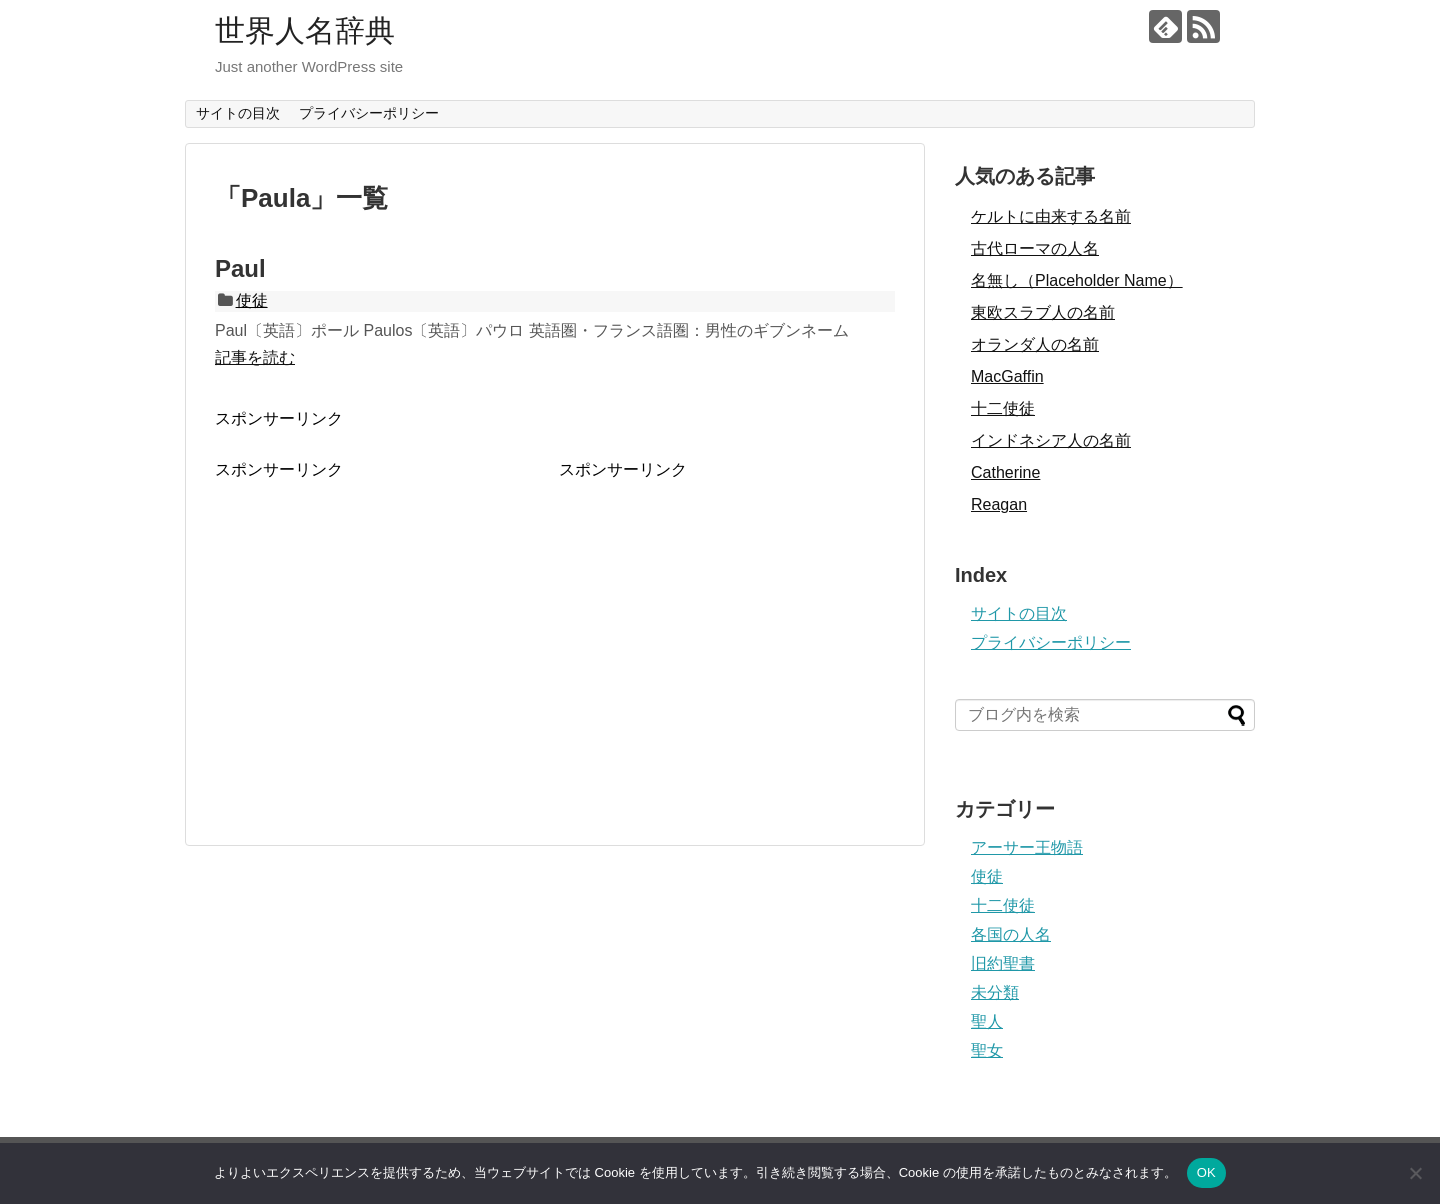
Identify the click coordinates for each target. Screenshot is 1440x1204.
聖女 (987, 1050)
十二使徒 (1003, 408)
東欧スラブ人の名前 (1043, 312)
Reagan (999, 504)
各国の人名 (1011, 934)
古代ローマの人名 (1035, 248)
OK (1206, 1172)
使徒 (252, 300)
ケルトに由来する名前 (1051, 216)
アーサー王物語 (1027, 847)
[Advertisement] (383, 621)
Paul (240, 268)
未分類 (995, 992)
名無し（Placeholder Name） (1077, 280)
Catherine (1005, 472)
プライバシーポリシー (369, 113)
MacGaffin (1007, 376)
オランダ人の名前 (1035, 344)
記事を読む (255, 357)
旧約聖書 (1003, 963)
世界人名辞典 (305, 30)
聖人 (987, 1021)
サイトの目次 (238, 113)
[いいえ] (1415, 1173)
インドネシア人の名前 (1051, 440)
